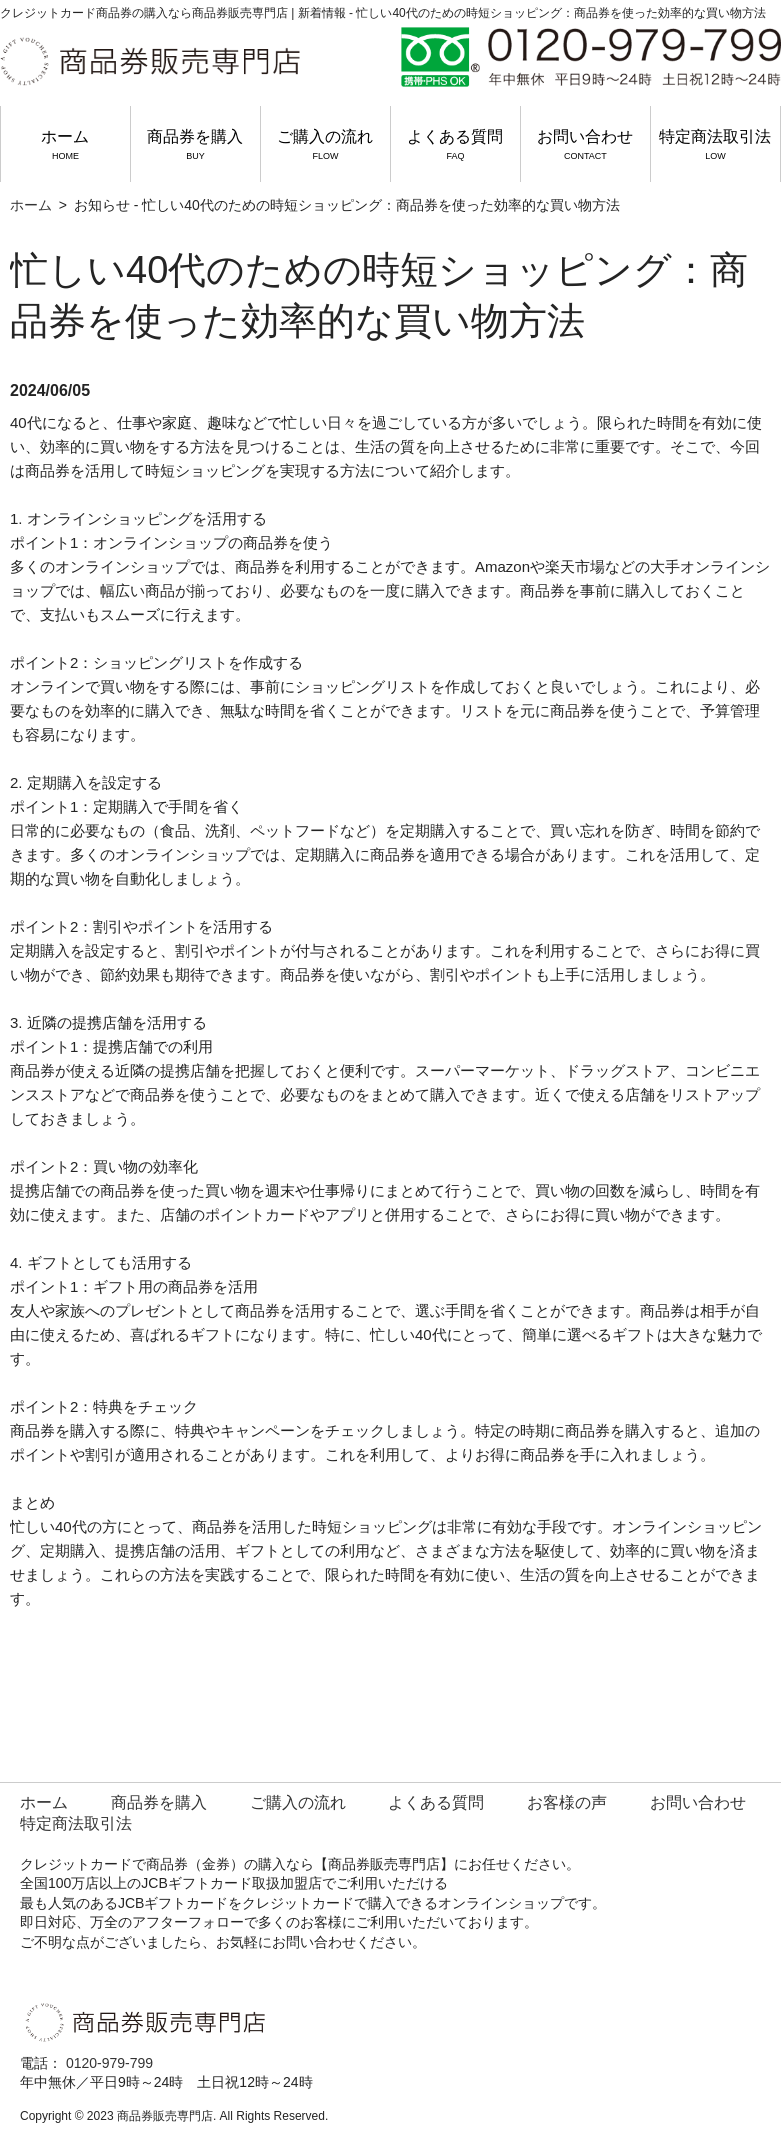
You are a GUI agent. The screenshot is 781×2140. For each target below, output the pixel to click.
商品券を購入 (195, 145)
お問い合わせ (585, 145)
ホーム (65, 145)
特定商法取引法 (715, 145)
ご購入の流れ (325, 145)
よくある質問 (455, 145)
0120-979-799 (109, 2063)
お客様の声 (567, 1802)
